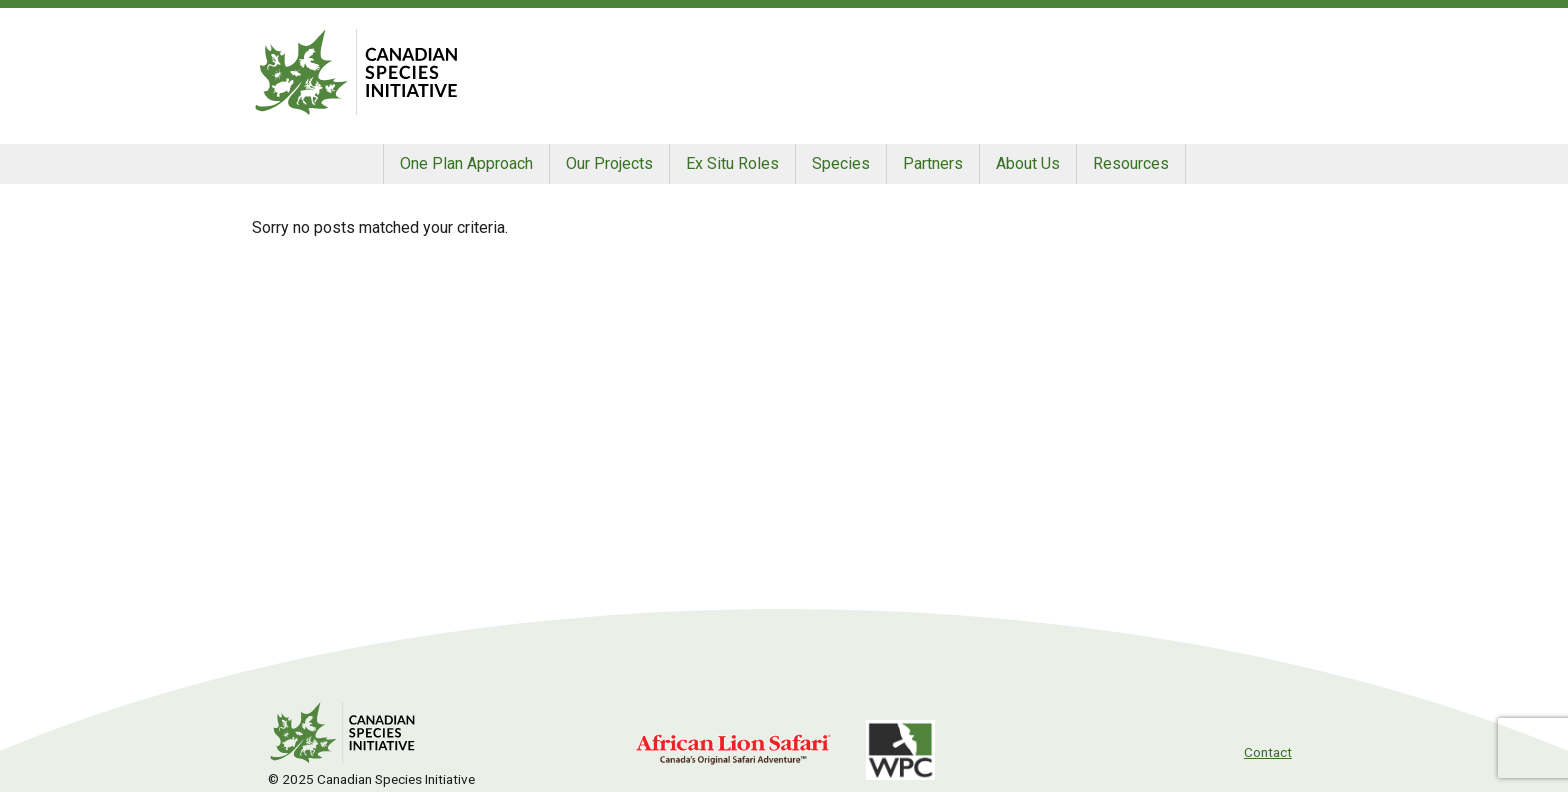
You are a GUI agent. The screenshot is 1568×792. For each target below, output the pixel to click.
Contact (1268, 752)
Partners (933, 163)
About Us (1028, 163)
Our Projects (609, 163)
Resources (1131, 163)
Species (841, 163)
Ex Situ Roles (732, 163)
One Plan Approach (466, 163)
